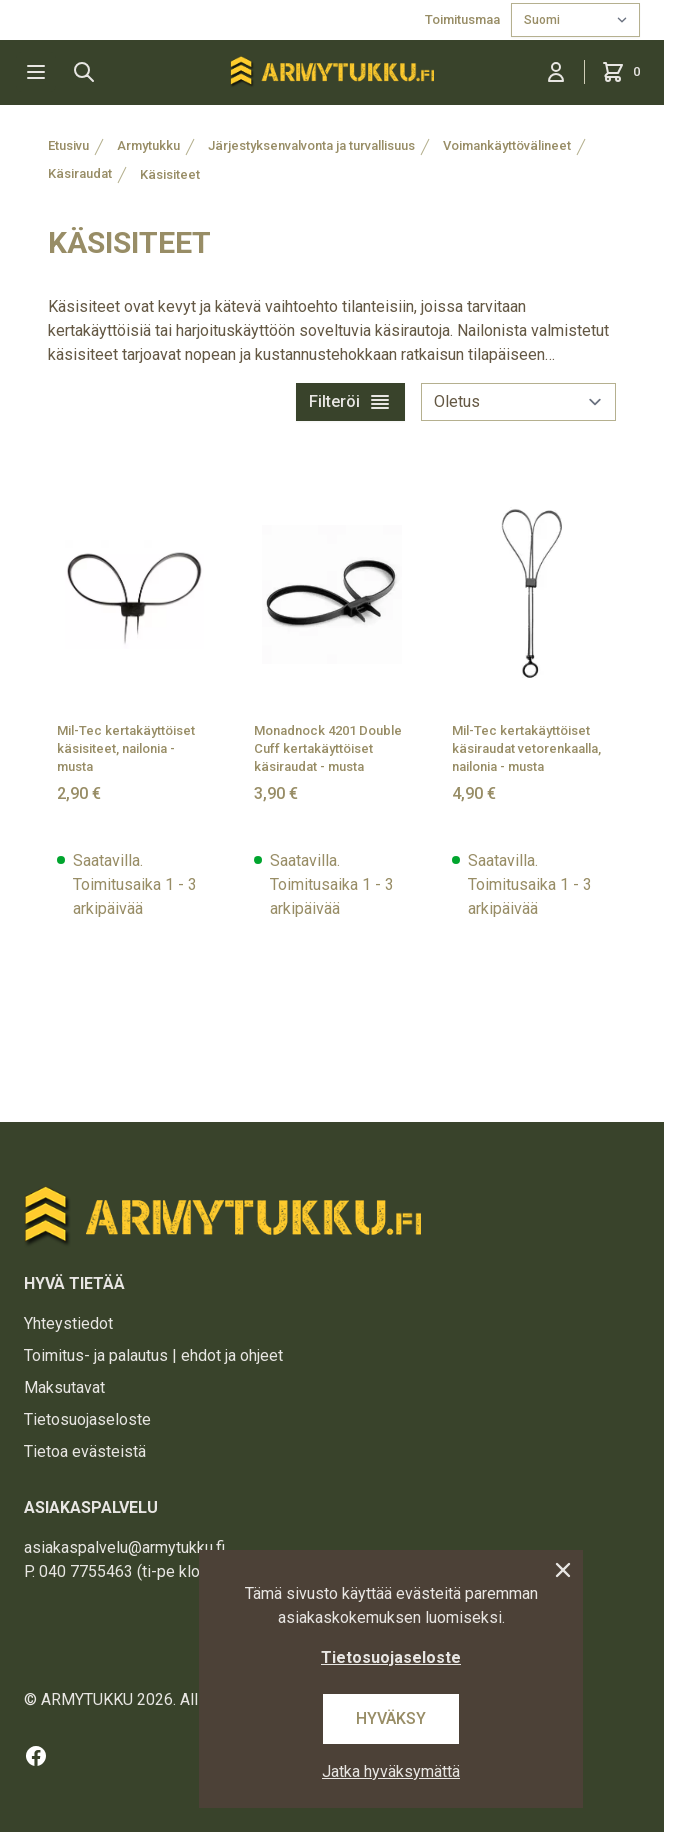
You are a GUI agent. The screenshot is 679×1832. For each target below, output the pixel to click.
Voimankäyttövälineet (507, 145)
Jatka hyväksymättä (391, 1771)
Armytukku (148, 145)
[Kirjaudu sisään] (556, 72)
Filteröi (350, 402)
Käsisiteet (170, 174)
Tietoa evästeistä (85, 1451)
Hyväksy (391, 1718)
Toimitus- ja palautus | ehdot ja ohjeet (153, 1355)
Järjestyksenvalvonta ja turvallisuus (311, 145)
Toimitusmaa (464, 19)
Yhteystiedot (68, 1323)
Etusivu (68, 145)
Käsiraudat (80, 173)
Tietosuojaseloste (87, 1419)
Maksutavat (64, 1387)
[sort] (518, 402)
